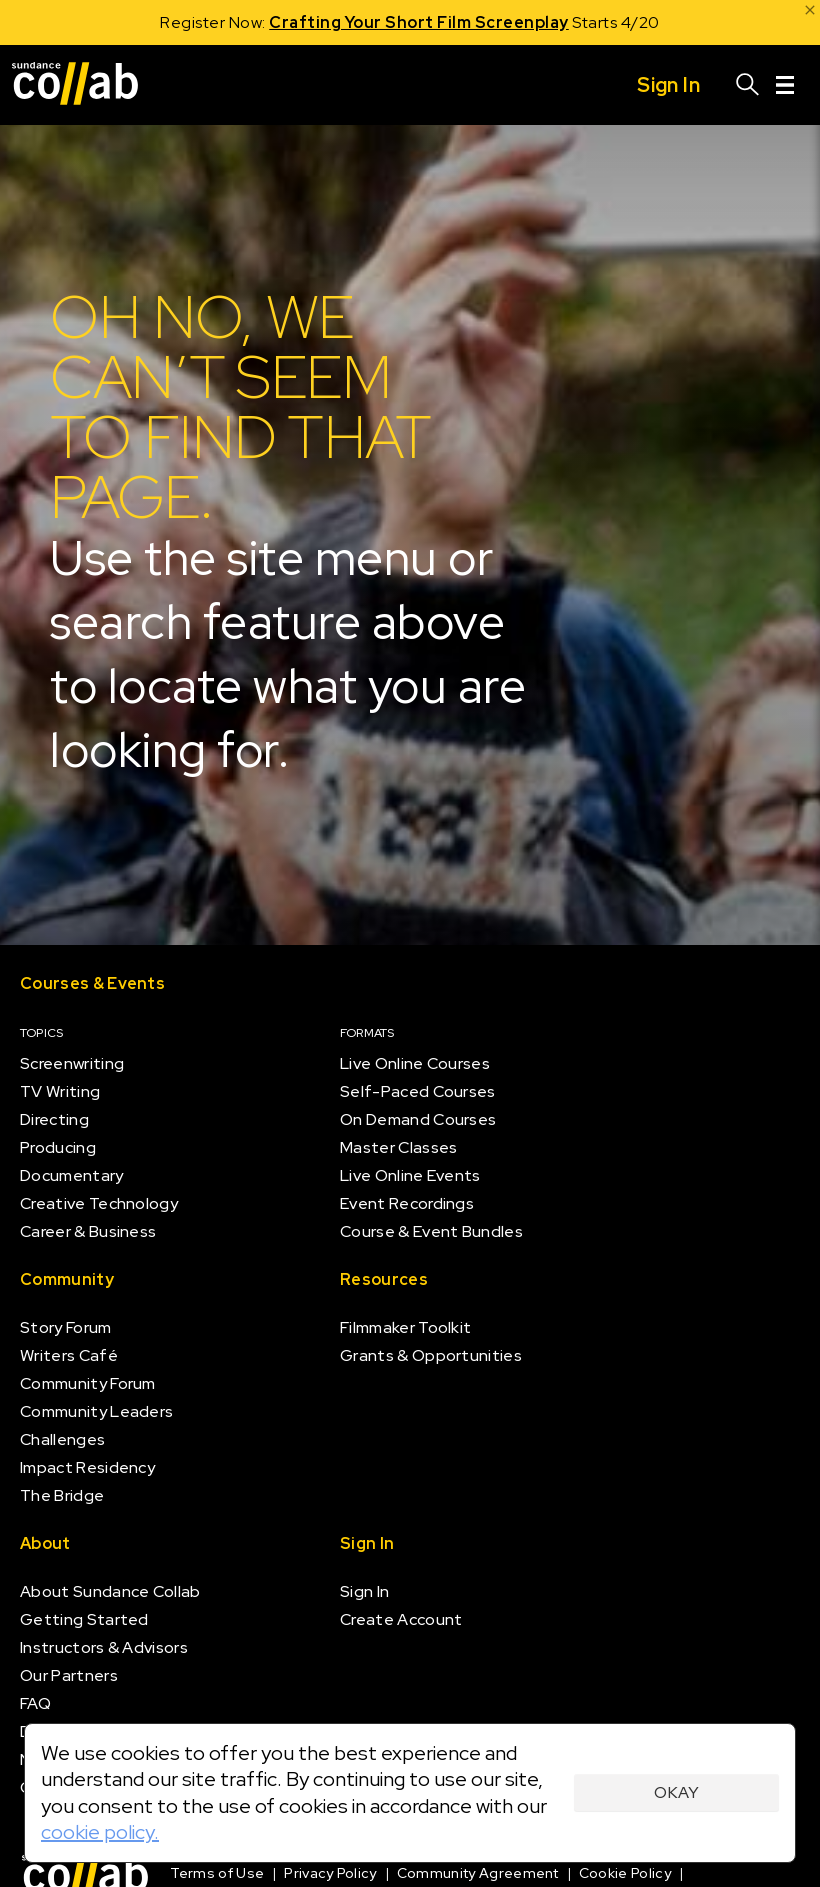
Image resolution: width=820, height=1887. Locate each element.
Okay (676, 1792)
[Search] (748, 85)
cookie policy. (100, 1832)
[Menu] (785, 85)
